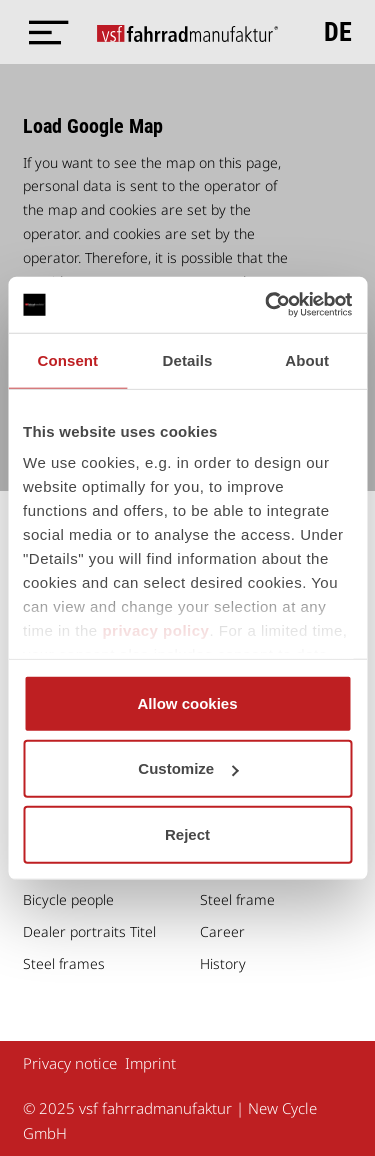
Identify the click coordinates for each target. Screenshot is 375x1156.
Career (222, 931)
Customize (188, 768)
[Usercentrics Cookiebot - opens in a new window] (267, 305)
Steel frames (64, 963)
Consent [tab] (67, 359)
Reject (187, 833)
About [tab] (307, 359)
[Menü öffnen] (43, 32)
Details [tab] (188, 359)
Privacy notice (70, 1063)
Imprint (150, 1063)
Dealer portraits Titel (89, 931)
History (223, 963)
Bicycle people (68, 899)
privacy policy (155, 630)
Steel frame (237, 899)
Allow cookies (187, 702)
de (338, 32)
